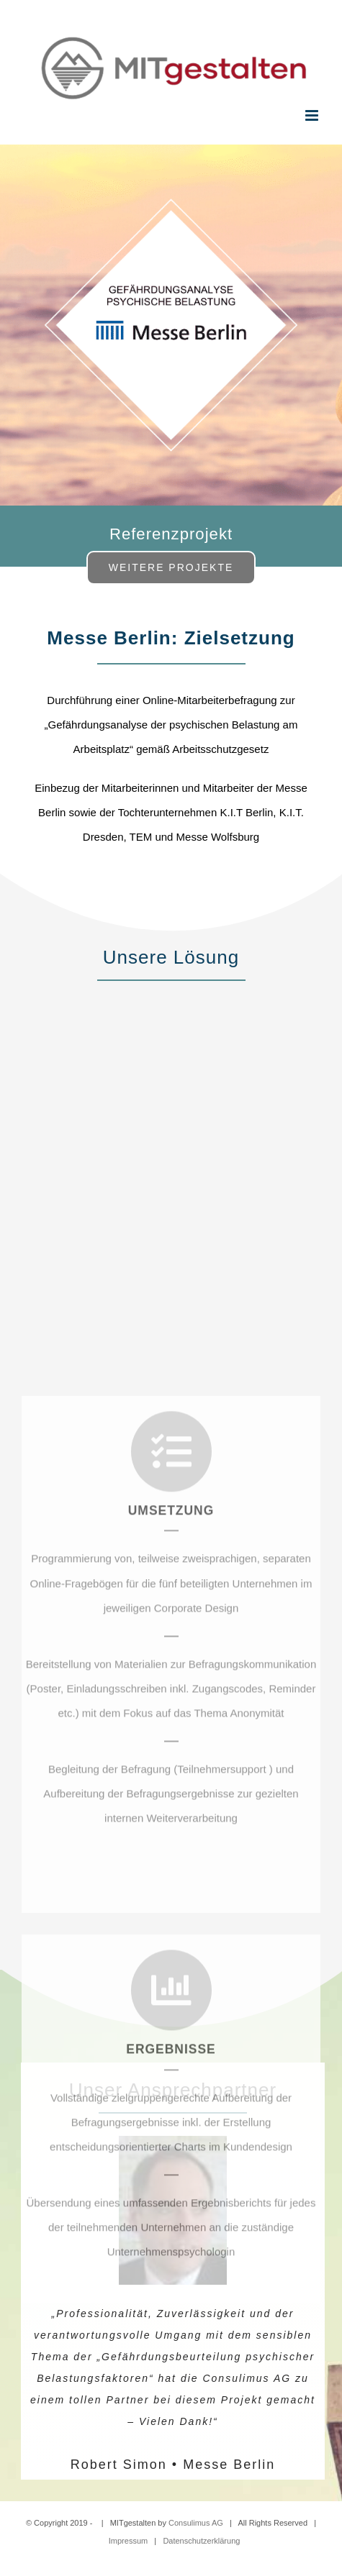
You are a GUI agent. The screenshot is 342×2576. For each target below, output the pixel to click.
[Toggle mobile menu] (312, 115)
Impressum (128, 2540)
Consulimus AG (195, 2522)
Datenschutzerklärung (201, 2540)
